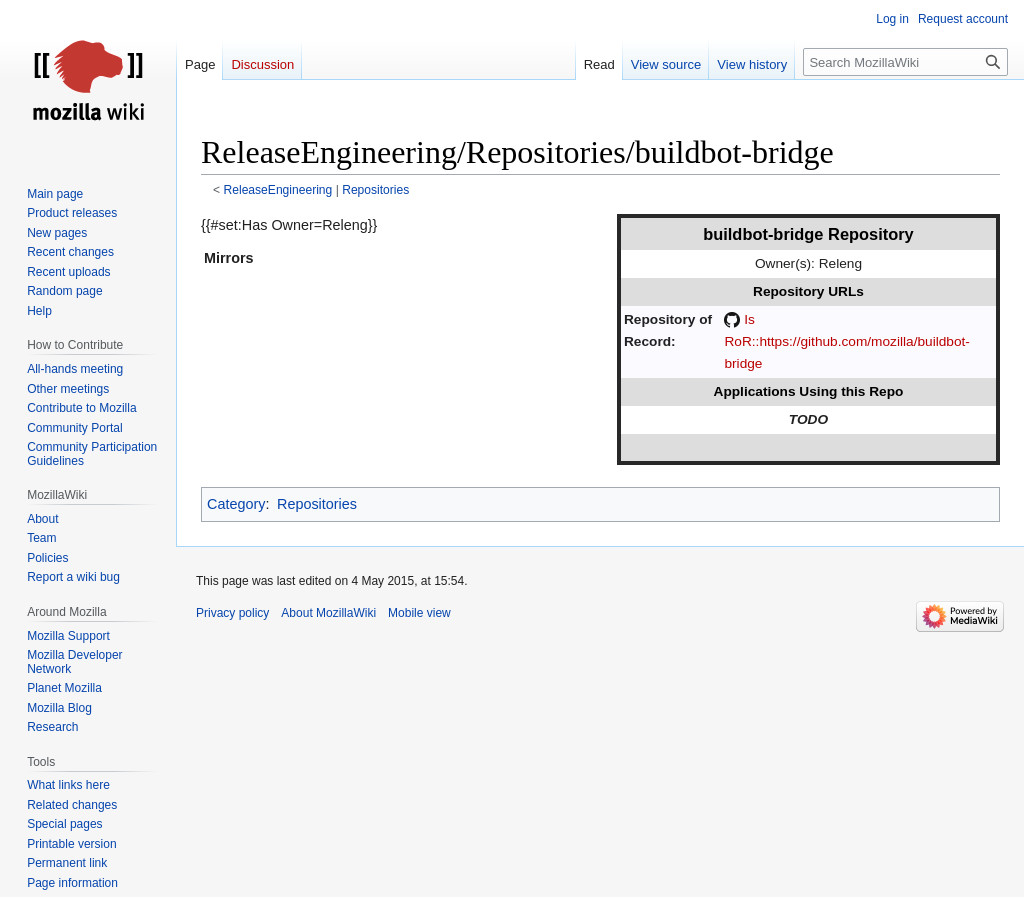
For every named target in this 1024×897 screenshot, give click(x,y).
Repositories (375, 190)
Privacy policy (232, 613)
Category (236, 504)
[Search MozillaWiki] (905, 62)
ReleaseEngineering (278, 190)
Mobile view (419, 613)
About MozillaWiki (328, 613)
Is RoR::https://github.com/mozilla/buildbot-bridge (846, 341)
